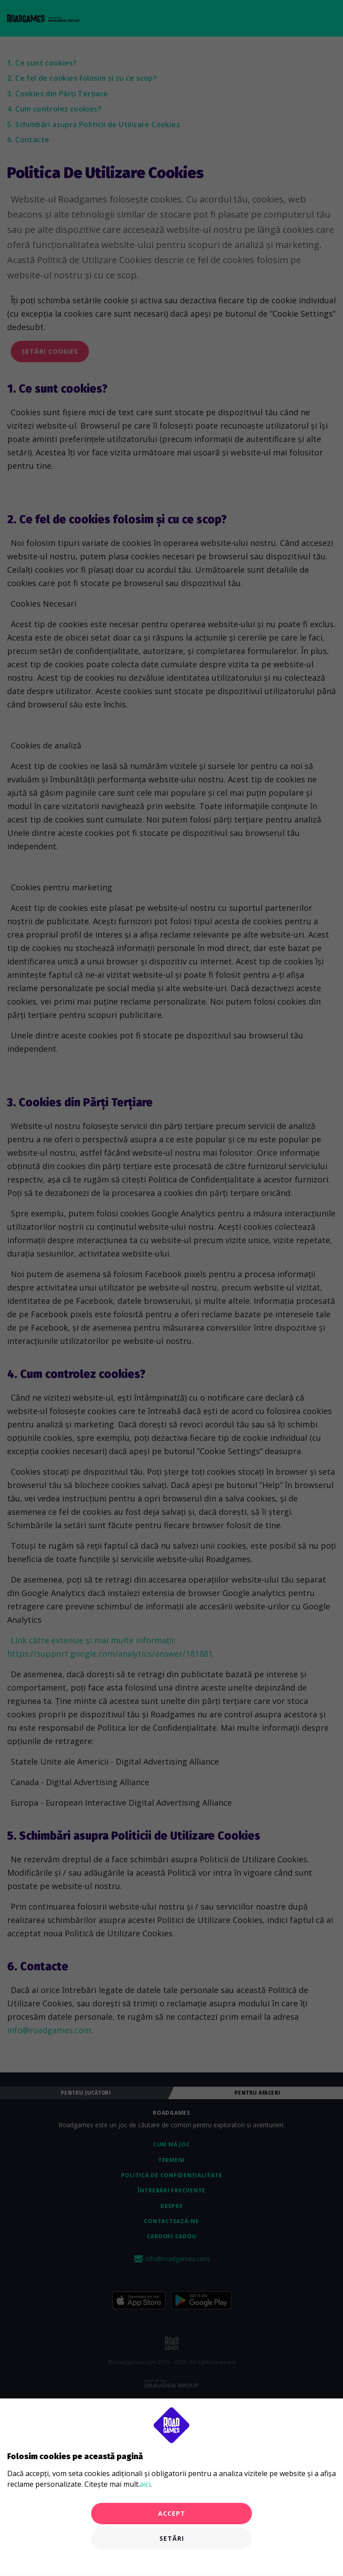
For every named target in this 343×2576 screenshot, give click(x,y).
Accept (171, 2513)
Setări (171, 2538)
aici (145, 2484)
